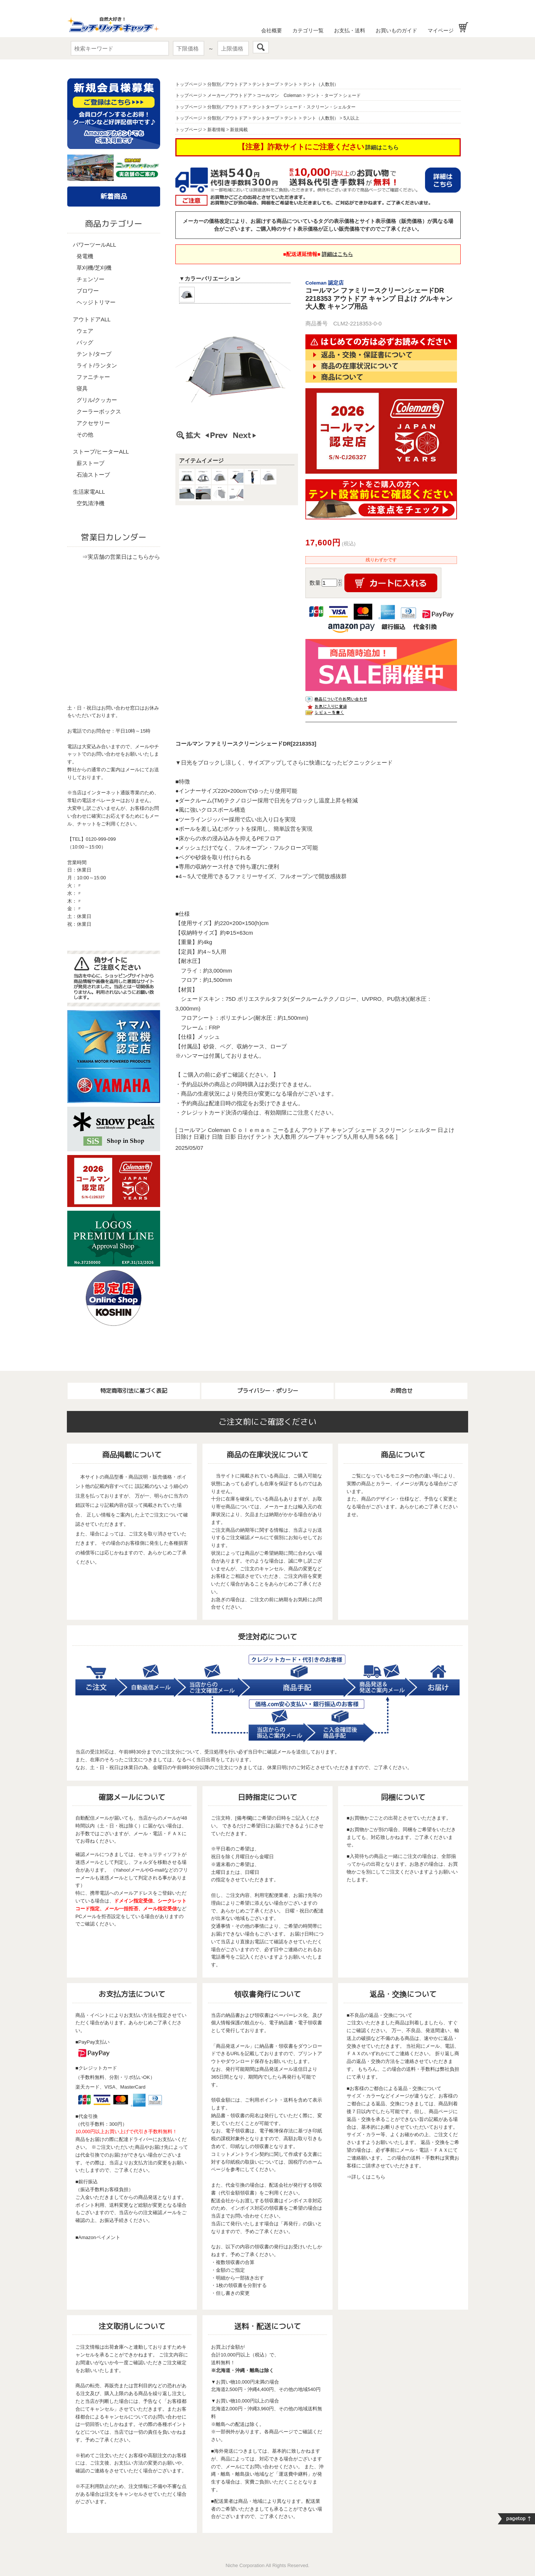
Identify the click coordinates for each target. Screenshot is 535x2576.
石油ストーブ (93, 474)
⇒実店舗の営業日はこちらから (121, 557)
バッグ (85, 342)
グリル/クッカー (97, 400)
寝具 (82, 388)
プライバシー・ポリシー (267, 1391)
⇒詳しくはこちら (366, 2177)
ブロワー (88, 291)
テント (291, 84)
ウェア (85, 331)
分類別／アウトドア (227, 84)
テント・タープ (322, 95)
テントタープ (265, 84)
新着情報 (216, 129)
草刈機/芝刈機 (94, 268)
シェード (352, 95)
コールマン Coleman (279, 95)
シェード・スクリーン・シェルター (320, 107)
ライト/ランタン (97, 365)
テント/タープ (94, 354)
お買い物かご (463, 27)
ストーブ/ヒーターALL (101, 451)
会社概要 (271, 30)
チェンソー (90, 279)
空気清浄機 (90, 503)
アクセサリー (93, 423)
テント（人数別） (320, 84)
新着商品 (113, 196)
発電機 (85, 256)
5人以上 (351, 118)
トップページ (188, 84)
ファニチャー (93, 377)
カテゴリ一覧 (308, 30)
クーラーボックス (99, 411)
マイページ (440, 30)
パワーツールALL (94, 244)
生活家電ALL (89, 492)
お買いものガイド (396, 30)
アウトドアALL (92, 319)
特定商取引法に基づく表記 (133, 1391)
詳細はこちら (382, 147)
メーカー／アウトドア (229, 95)
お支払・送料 (349, 30)
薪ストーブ (90, 463)
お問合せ (401, 1391)
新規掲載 (239, 129)
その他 (85, 434)
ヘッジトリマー (96, 302)
